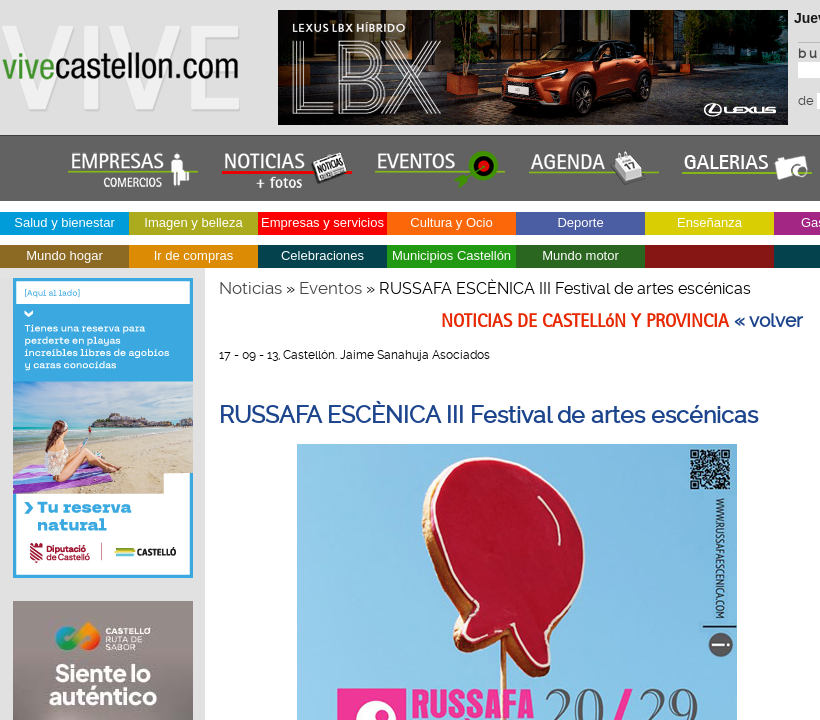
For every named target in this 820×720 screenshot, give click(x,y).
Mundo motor (580, 255)
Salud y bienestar (64, 222)
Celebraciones (322, 255)
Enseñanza (709, 222)
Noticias (250, 288)
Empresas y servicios (322, 222)
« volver (768, 321)
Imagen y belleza (193, 222)
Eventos (330, 288)
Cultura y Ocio (451, 222)
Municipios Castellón (451, 255)
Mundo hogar (64, 255)
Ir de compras (193, 255)
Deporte (580, 222)
